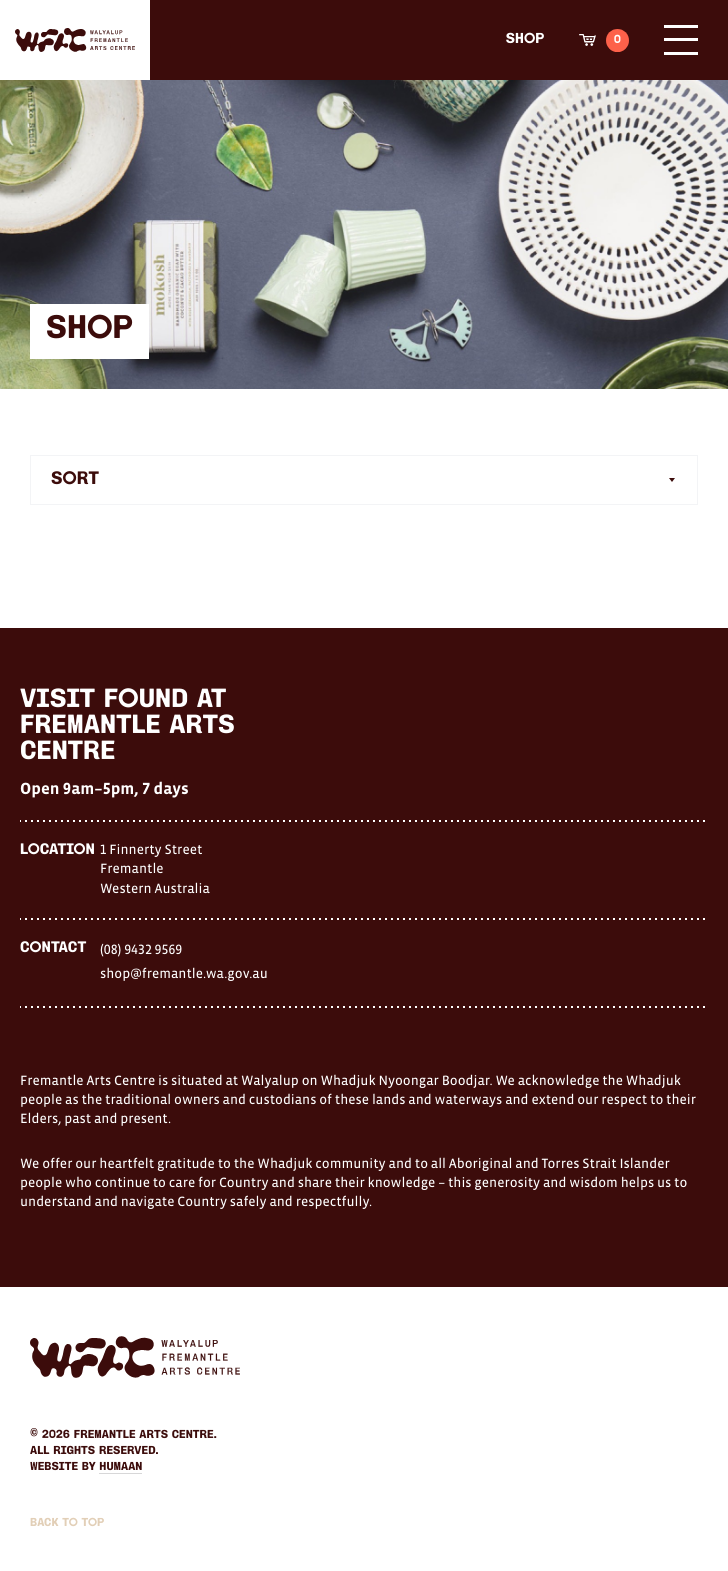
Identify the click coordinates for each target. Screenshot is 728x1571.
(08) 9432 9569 (141, 949)
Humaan (120, 1467)
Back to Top (67, 1523)
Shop (525, 39)
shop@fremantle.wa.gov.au (184, 973)
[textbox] (364, 480)
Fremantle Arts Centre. (145, 1435)
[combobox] (364, 480)
